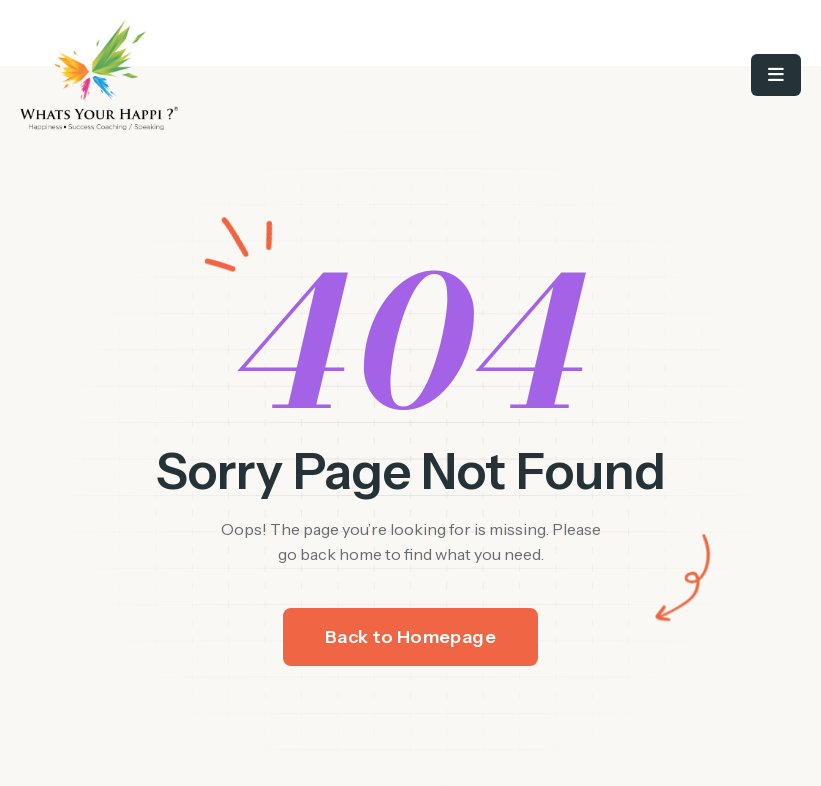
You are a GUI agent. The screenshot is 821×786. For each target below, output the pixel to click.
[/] (215, 75)
